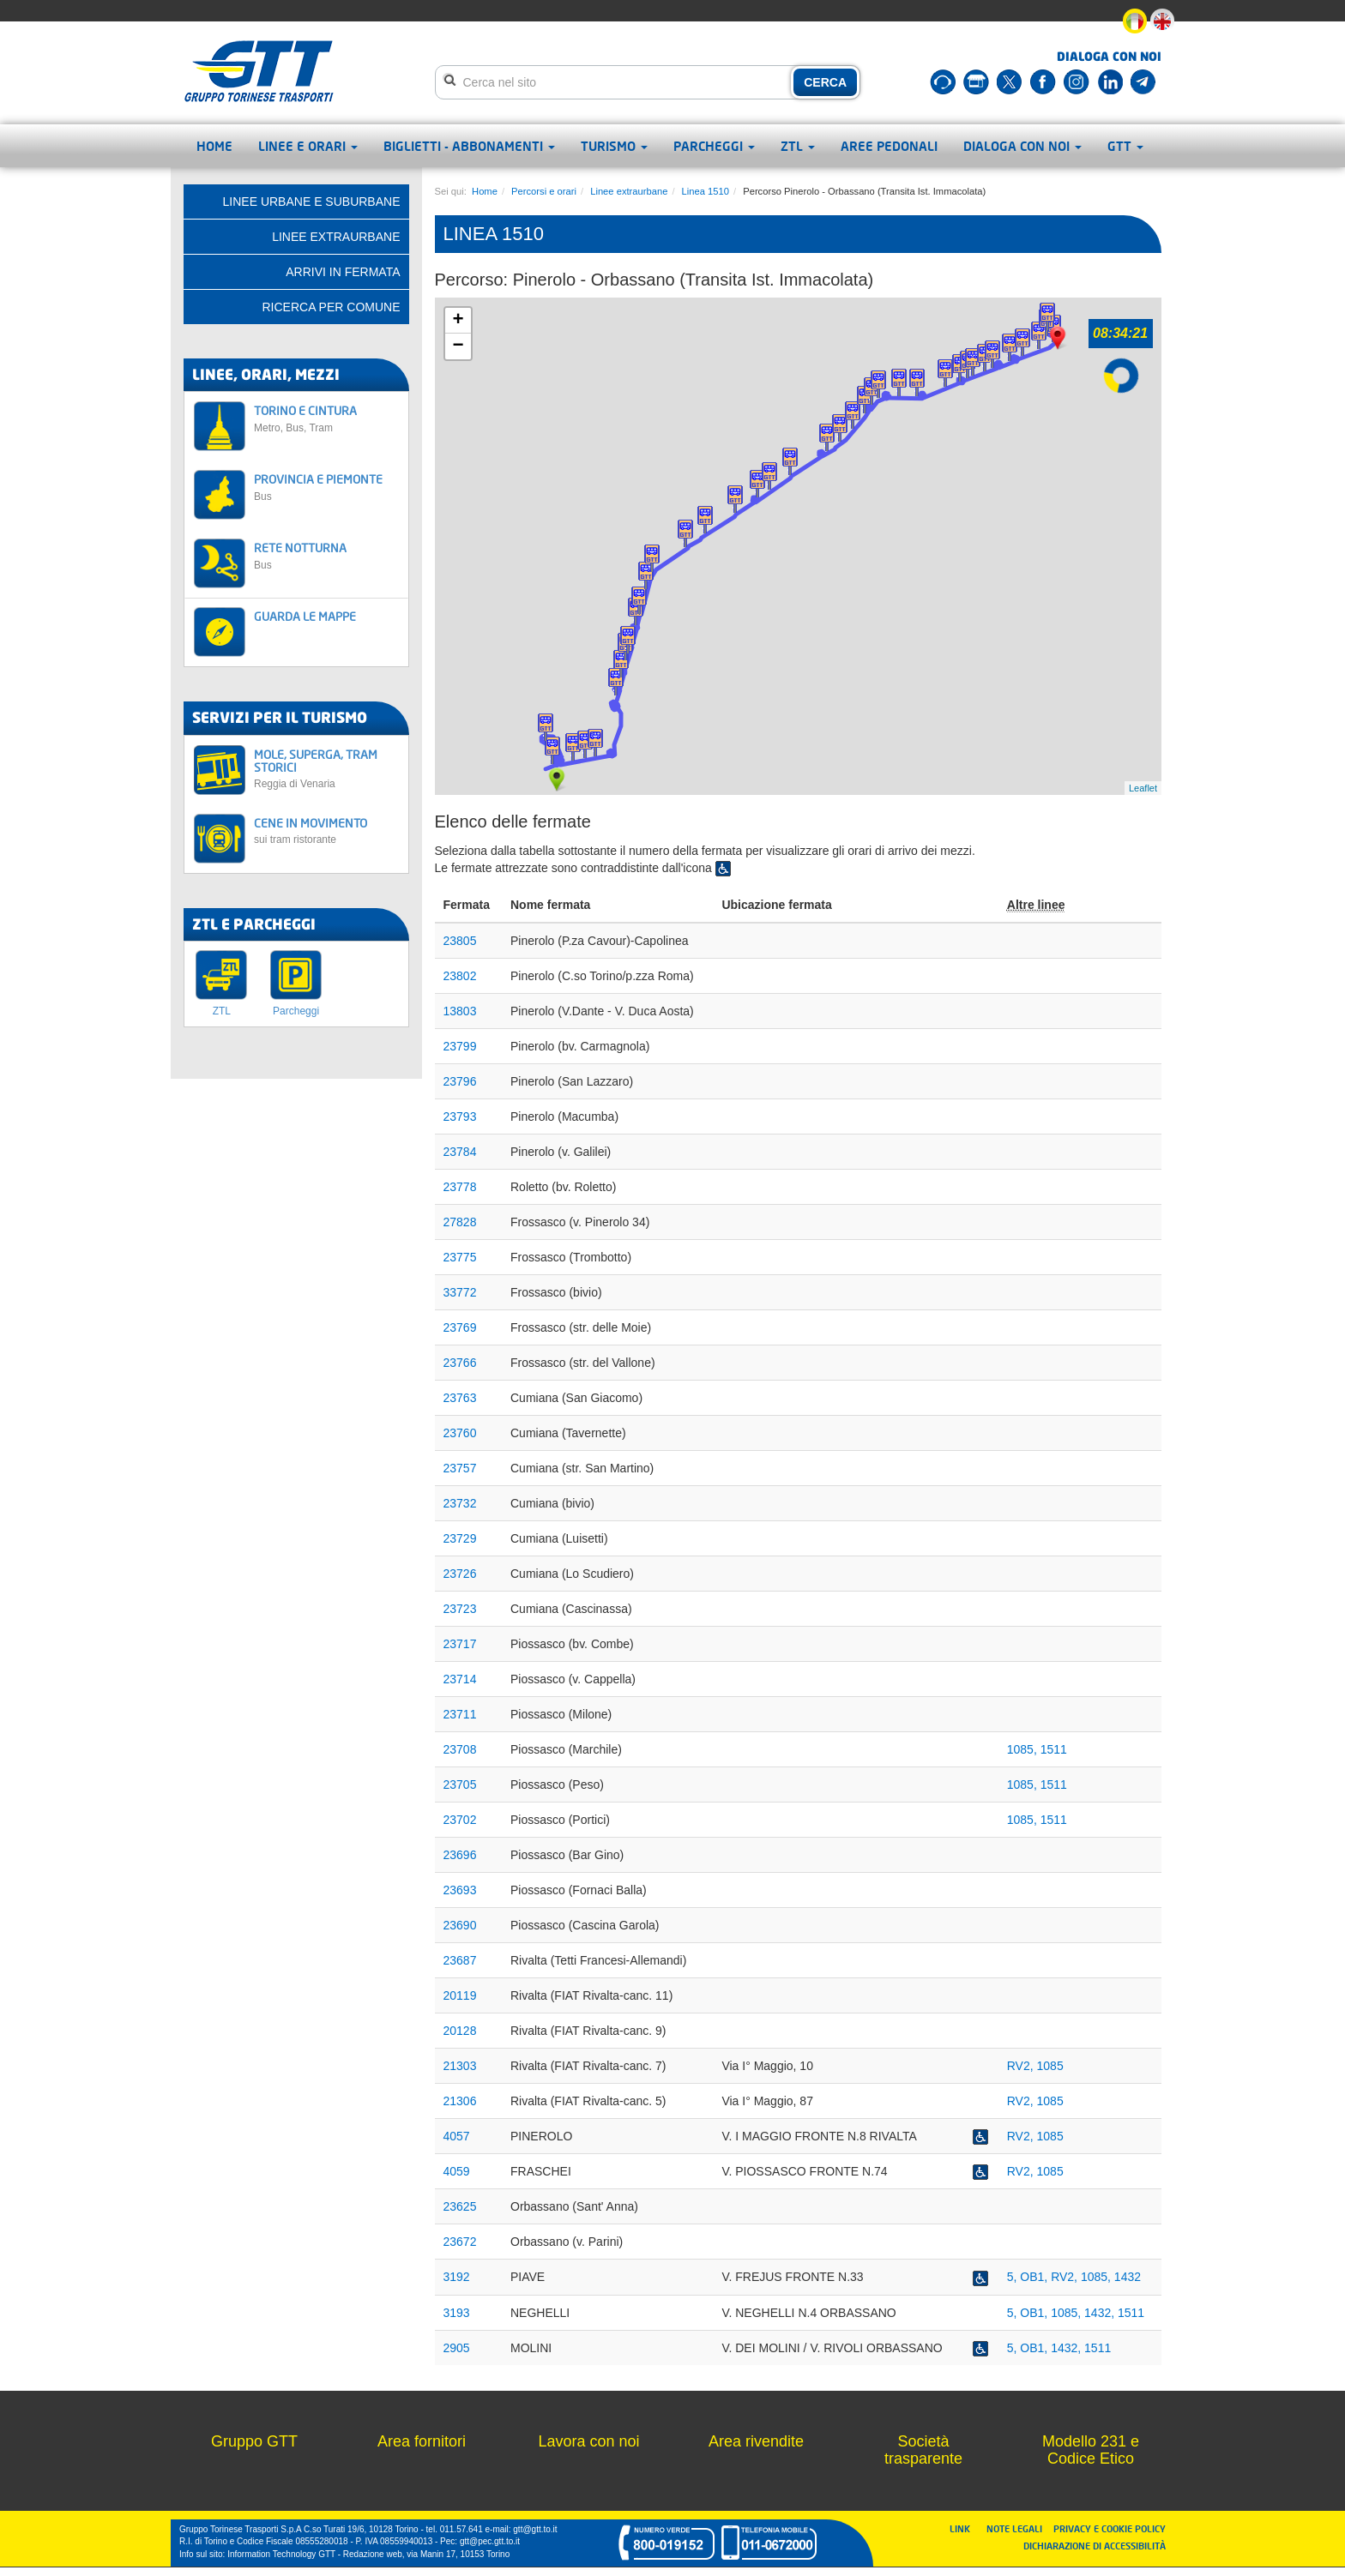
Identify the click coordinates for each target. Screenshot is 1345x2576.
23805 (460, 941)
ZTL (798, 145)
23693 (460, 1890)
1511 (1053, 1749)
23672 (460, 2241)
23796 (460, 1081)
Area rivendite (756, 2441)
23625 (460, 2206)
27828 (460, 1222)
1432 (1127, 2277)
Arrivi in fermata (343, 272)
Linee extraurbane (628, 191)
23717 (460, 1644)
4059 (456, 2171)
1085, (1023, 1749)
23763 (460, 1398)
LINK (965, 2528)
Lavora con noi (588, 2441)
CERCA (825, 82)
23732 (460, 1503)
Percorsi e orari (543, 191)
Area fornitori (421, 2441)
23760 (460, 1433)
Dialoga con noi (1022, 145)
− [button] (457, 346)
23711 (460, 1714)
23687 (460, 1960)
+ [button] (457, 321)
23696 (460, 1855)
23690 (460, 1925)
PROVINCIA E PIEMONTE (326, 487)
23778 (460, 1187)
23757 (460, 1468)
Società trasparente (923, 2450)
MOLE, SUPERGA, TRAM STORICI (326, 769)
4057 (456, 2136)
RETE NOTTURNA (326, 555)
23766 (460, 1362)
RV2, (1022, 2066)
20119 (460, 1995)
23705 (460, 1784)
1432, (1101, 2313)
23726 (460, 1573)
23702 (460, 1820)
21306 (460, 2101)
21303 (460, 2066)
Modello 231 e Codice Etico (1090, 2450)
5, (1014, 2277)
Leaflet (1143, 788)
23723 (460, 1609)
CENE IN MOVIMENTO (326, 831)
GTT (1125, 145)
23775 (460, 1257)
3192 (456, 2277)
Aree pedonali (889, 145)
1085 (1050, 2066)
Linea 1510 (705, 191)
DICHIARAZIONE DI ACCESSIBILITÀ (1094, 2545)
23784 (460, 1152)
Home (214, 145)
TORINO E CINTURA (326, 418)
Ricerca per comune (331, 307)
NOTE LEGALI (1018, 2528)
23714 (460, 1679)
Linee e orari (308, 145)
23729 (460, 1538)
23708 (460, 1749)
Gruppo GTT (254, 2441)
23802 (460, 976)
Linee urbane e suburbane (312, 201)
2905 (456, 2348)
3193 (456, 2313)
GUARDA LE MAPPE (305, 616)
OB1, (1035, 2277)
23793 (460, 1116)
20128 (460, 2030)
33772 (460, 1292)
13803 (460, 1011)
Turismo (614, 145)
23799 (460, 1046)
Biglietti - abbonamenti (469, 145)
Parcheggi (714, 145)
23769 (460, 1327)
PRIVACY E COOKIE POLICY (1109, 2528)
